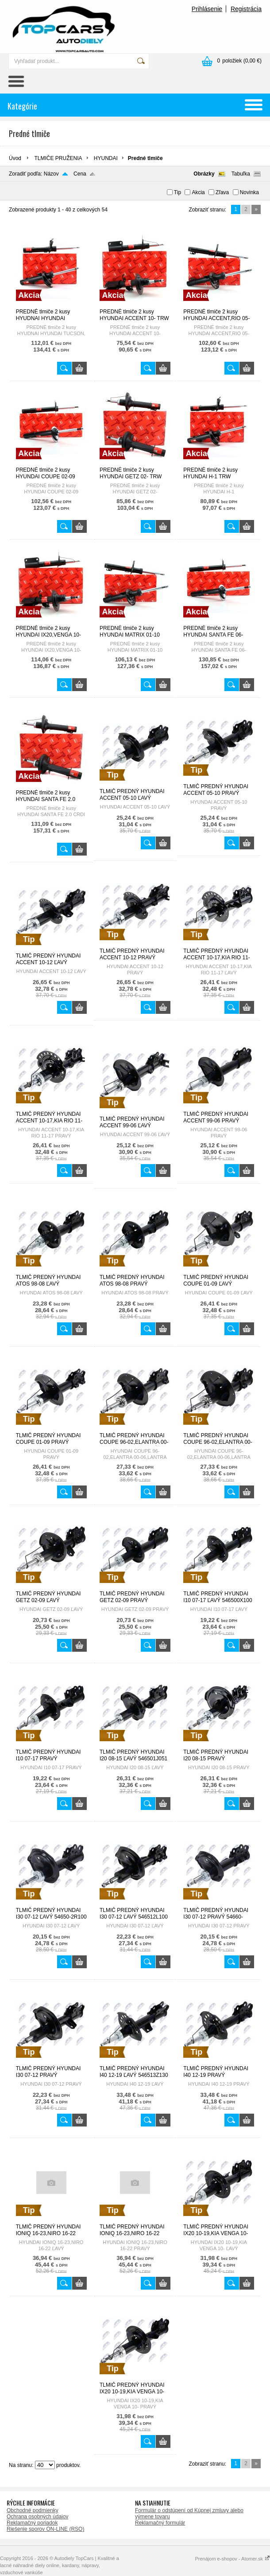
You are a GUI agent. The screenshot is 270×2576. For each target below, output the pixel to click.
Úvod (15, 158)
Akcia (198, 192)
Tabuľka (240, 174)
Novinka (249, 192)
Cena (79, 174)
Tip (177, 192)
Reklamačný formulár (160, 2523)
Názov (51, 174)
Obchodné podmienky (32, 2510)
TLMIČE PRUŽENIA (58, 158)
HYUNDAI (106, 158)
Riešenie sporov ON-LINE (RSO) (45, 2529)
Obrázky (203, 174)
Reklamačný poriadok (32, 2523)
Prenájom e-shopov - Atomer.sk (232, 2558)
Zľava (222, 192)
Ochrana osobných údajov (37, 2516)
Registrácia (246, 8)
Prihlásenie (207, 8)
